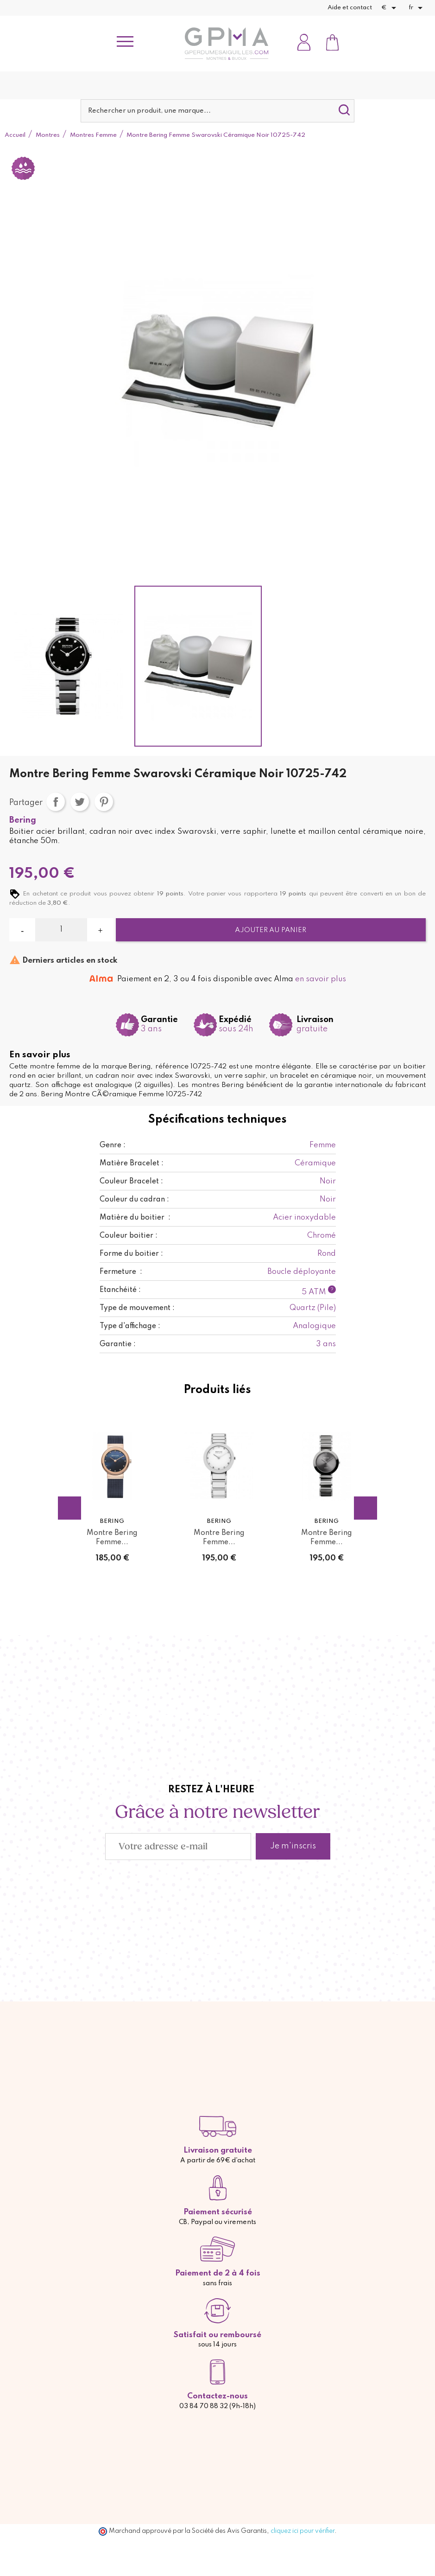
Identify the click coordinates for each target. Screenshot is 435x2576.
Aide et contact (350, 8)
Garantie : (118, 1344)
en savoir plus (320, 979)
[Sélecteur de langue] (417, 7)
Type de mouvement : (137, 1308)
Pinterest (104, 802)
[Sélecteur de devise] (390, 7)
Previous (69, 1508)
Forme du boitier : (131, 1254)
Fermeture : (121, 1272)
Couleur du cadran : (134, 1199)
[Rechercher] (218, 110)
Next (365, 1508)
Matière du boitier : (135, 1217)
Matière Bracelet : (132, 1163)
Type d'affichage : (130, 1326)
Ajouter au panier (270, 930)
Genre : (113, 1145)
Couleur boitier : (129, 1236)
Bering (22, 820)
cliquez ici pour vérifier (302, 2531)
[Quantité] (61, 929)
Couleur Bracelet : (131, 1181)
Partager (55, 802)
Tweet (79, 802)
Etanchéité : (120, 1290)
